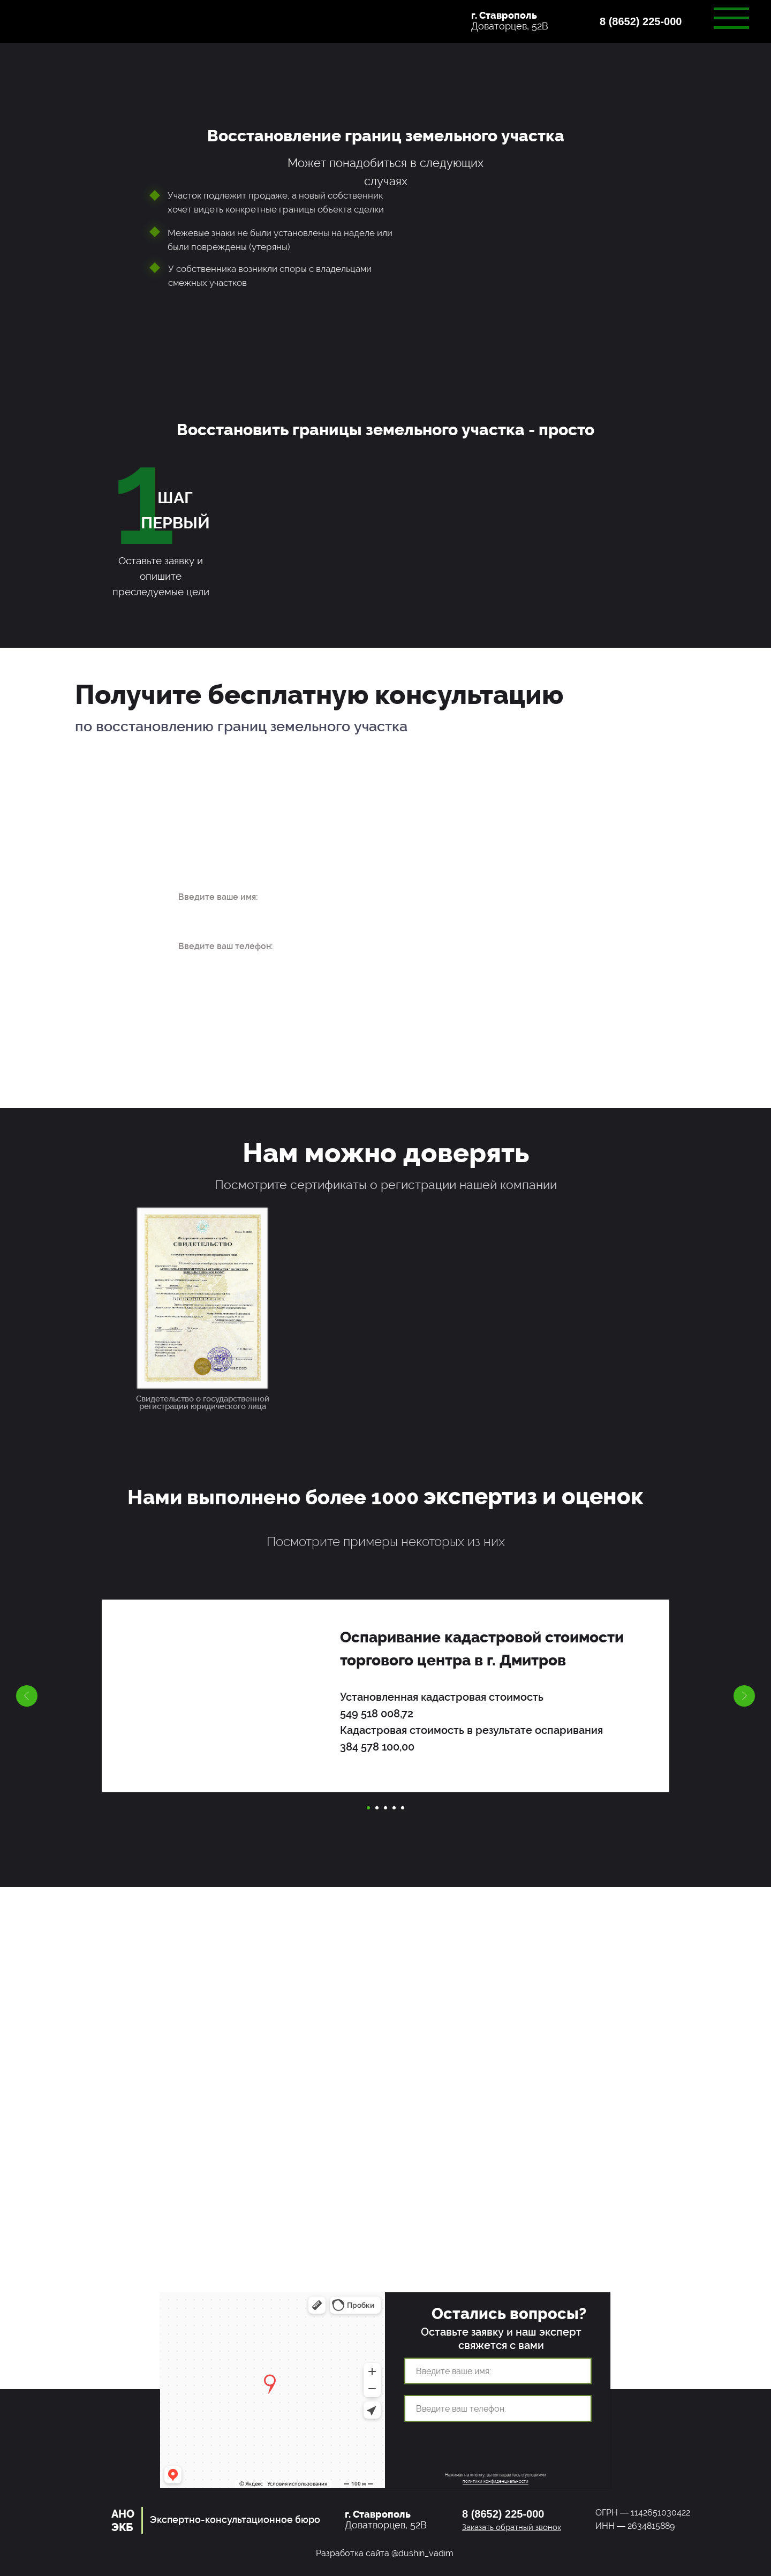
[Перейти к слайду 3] (385, 1807)
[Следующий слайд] (744, 1696)
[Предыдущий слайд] (26, 1696)
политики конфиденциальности (495, 2481)
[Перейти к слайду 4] (394, 1807)
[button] (650, 26)
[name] (248, 897)
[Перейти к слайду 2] (377, 1807)
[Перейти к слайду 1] (368, 1807)
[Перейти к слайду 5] (402, 1807)
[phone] (248, 946)
